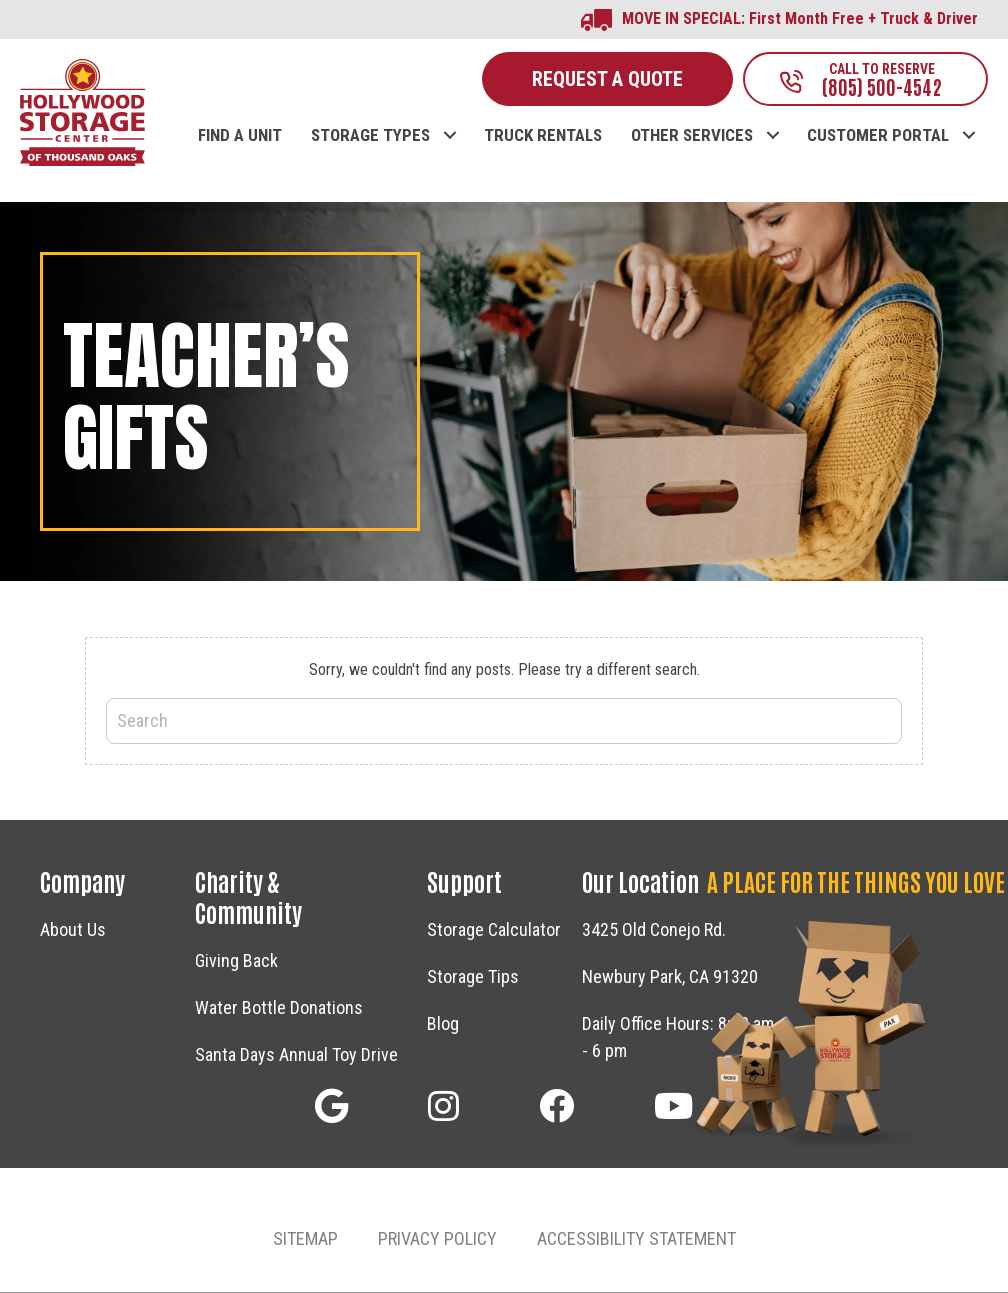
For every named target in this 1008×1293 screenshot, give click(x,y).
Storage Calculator (494, 931)
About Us (73, 931)
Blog (443, 1025)
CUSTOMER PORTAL (878, 137)
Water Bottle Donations (279, 1009)
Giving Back (236, 962)
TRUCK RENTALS (543, 137)
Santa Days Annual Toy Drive (296, 1056)
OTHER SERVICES (692, 137)
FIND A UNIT (240, 137)
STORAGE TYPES (370, 137)
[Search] (504, 722)
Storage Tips (473, 978)
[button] (449, 116)
